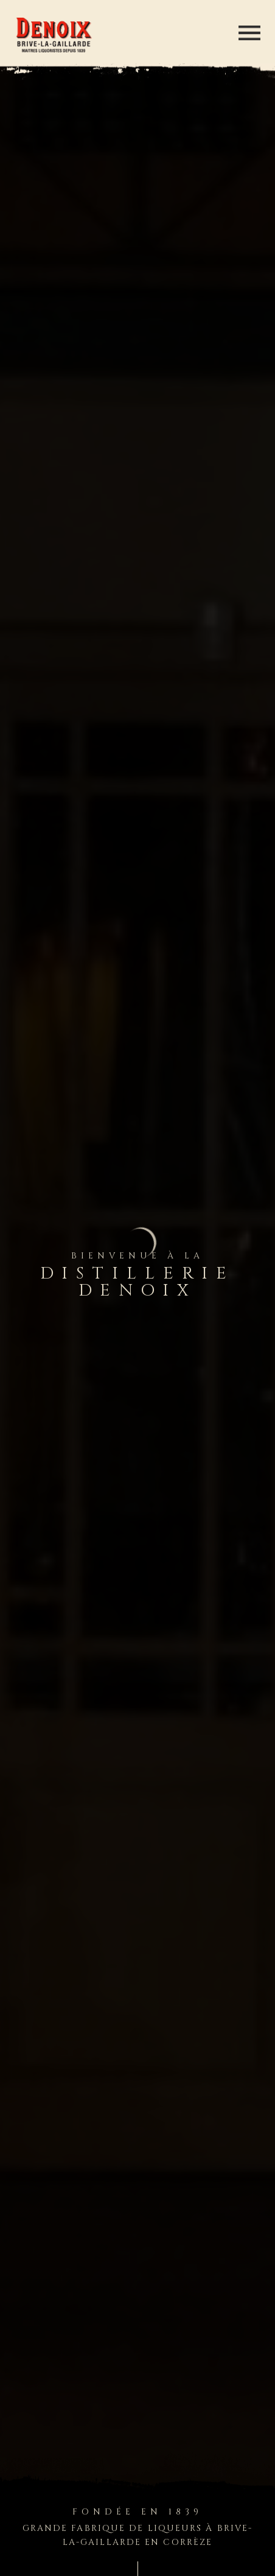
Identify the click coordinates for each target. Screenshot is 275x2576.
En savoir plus (57, 777)
